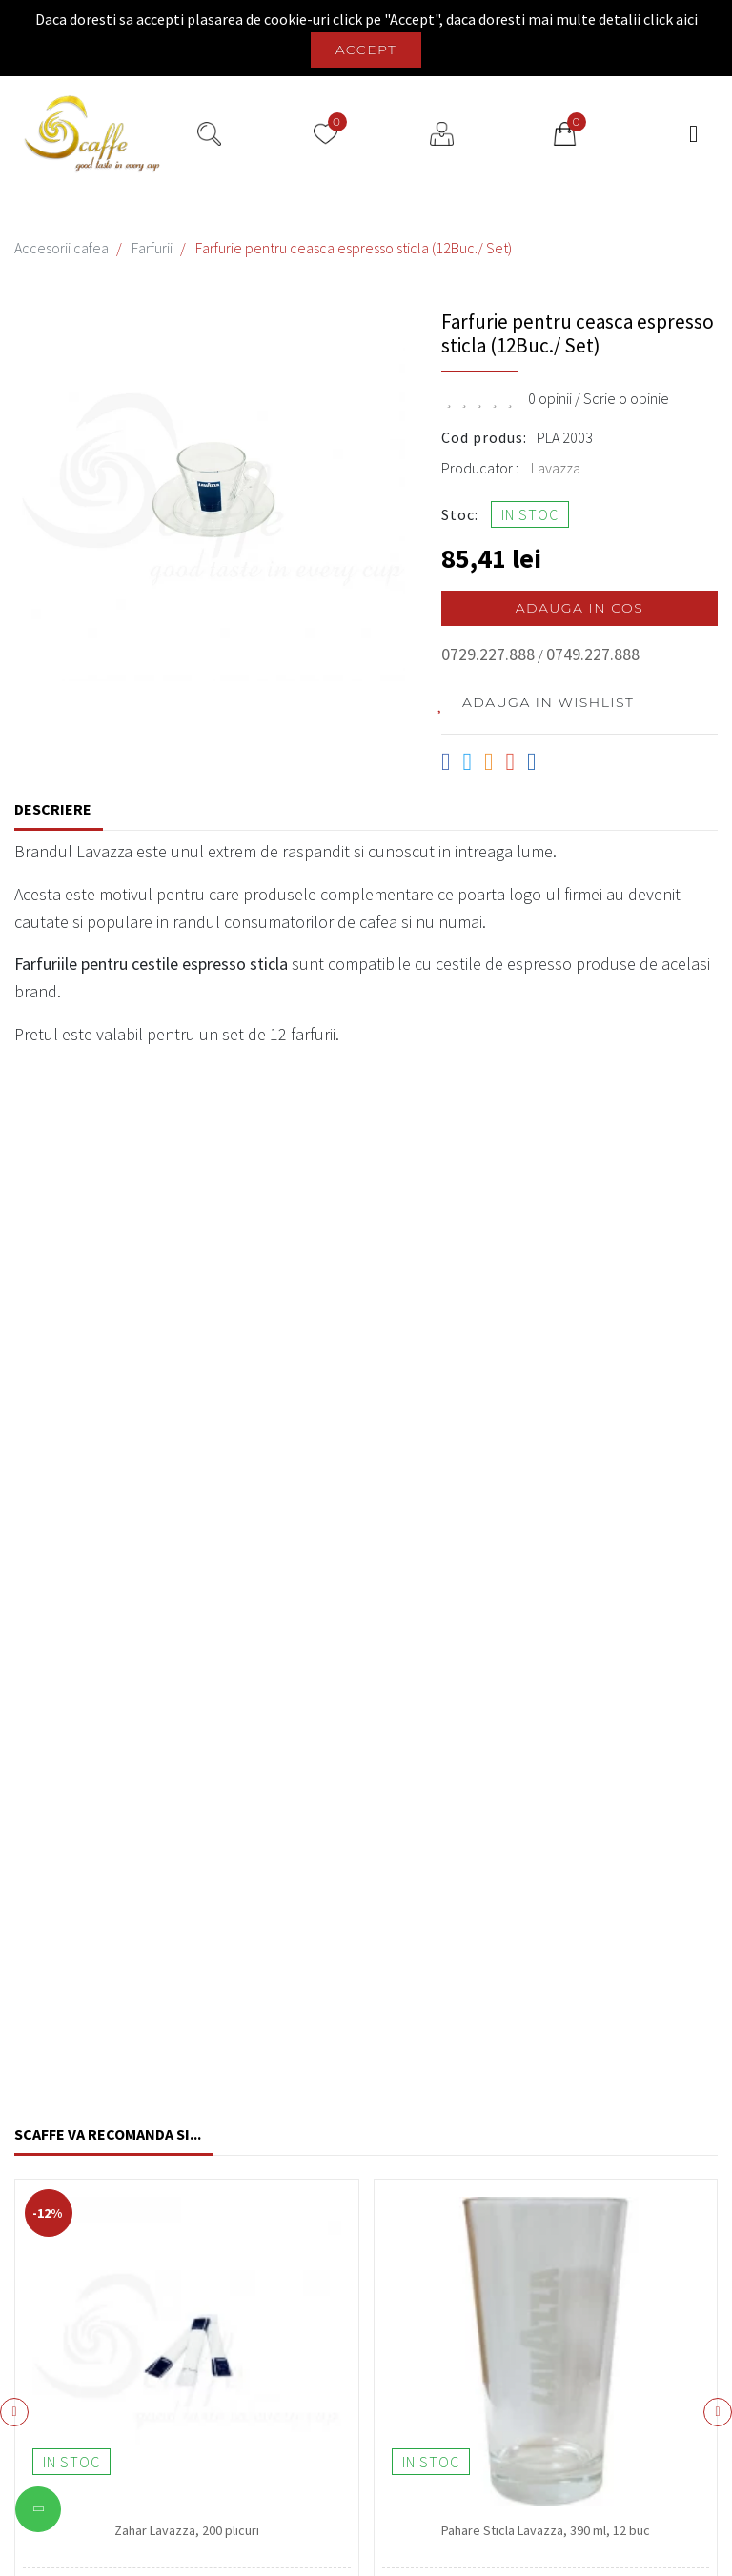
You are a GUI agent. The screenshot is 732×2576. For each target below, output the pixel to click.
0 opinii (550, 398)
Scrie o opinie (626, 398)
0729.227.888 (488, 654)
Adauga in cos (580, 607)
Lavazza (555, 467)
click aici (670, 19)
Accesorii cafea (61, 247)
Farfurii (152, 247)
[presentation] (14, 2412)
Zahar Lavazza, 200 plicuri (186, 2530)
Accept (366, 49)
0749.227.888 (593, 654)
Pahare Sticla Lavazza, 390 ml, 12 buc (545, 2530)
